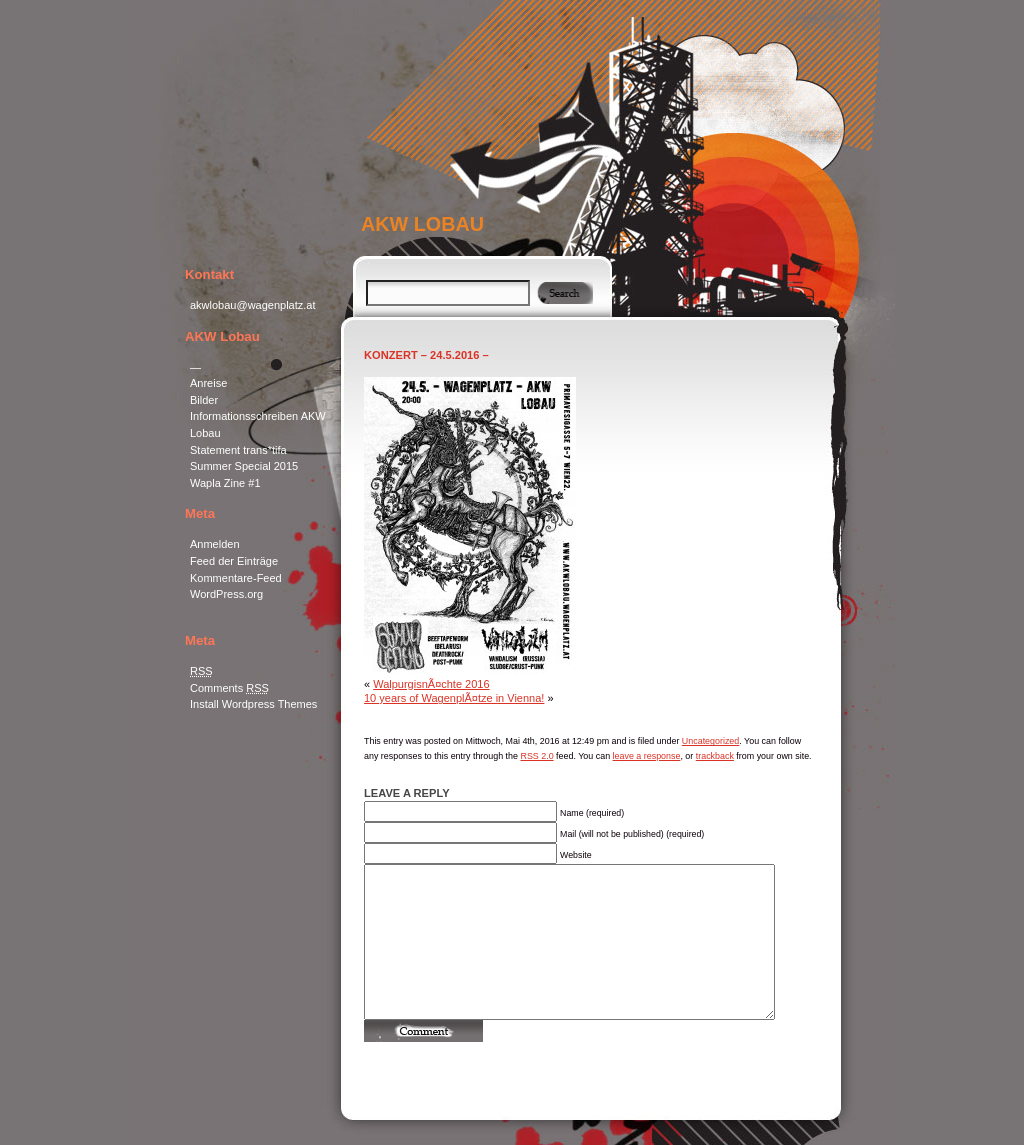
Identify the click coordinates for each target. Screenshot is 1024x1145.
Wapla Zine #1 (225, 483)
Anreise (208, 383)
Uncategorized (710, 741)
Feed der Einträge (234, 561)
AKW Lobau (422, 224)
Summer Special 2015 (244, 466)
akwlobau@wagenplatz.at (253, 305)
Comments (229, 688)
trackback (715, 756)
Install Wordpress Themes (253, 704)
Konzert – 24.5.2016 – (426, 355)
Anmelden (215, 544)
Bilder (204, 400)
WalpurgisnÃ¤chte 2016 (431, 684)
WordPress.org (226, 594)
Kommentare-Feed (236, 578)
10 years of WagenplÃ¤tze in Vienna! (454, 698)
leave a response (647, 756)
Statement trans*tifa (238, 450)
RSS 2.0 (536, 756)
